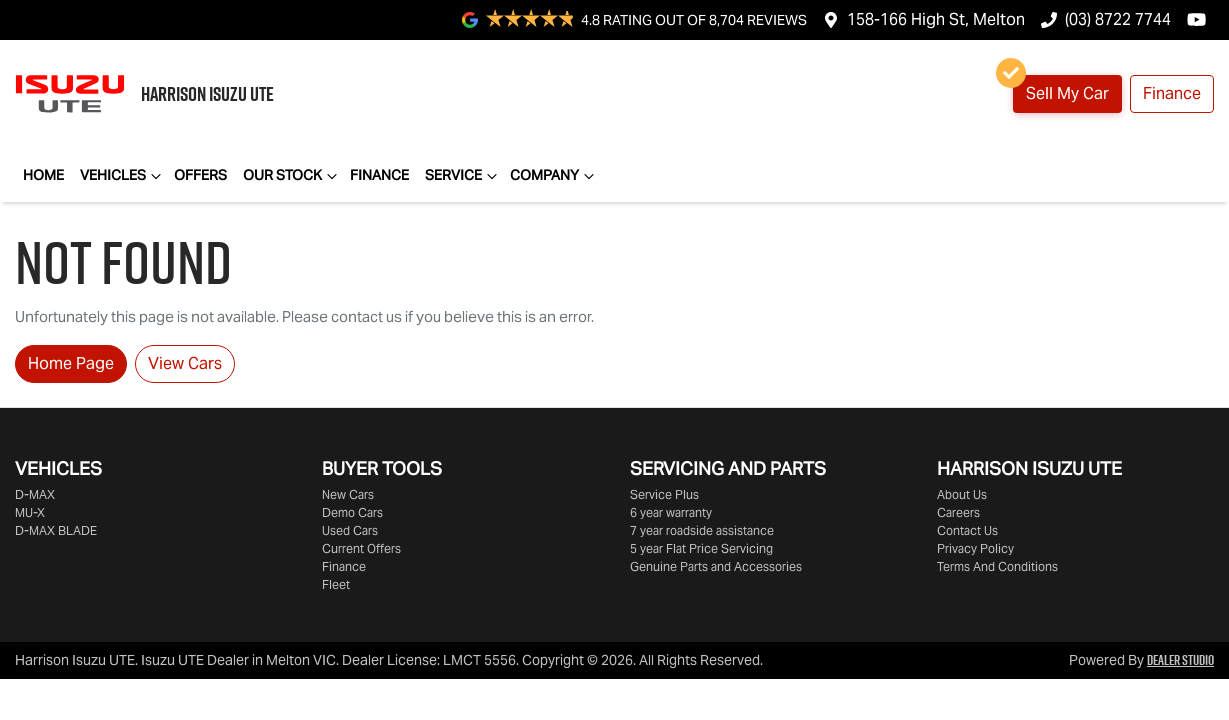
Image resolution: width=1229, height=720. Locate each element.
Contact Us (967, 530)
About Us (962, 494)
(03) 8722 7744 (1118, 19)
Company (554, 176)
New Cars (348, 494)
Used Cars (350, 530)
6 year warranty (671, 512)
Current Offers (361, 548)
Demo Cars (352, 512)
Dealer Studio (1180, 660)
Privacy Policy (975, 548)
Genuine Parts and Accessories (716, 566)
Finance (1172, 93)
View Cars (185, 363)
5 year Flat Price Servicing (701, 548)
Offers (200, 175)
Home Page (71, 363)
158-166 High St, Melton (936, 19)
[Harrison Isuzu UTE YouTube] (1200, 19)
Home (43, 175)
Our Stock (292, 176)
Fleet (336, 584)
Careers (958, 512)
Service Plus (664, 494)
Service (463, 176)
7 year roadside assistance (702, 530)
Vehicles (123, 176)
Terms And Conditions (997, 566)
